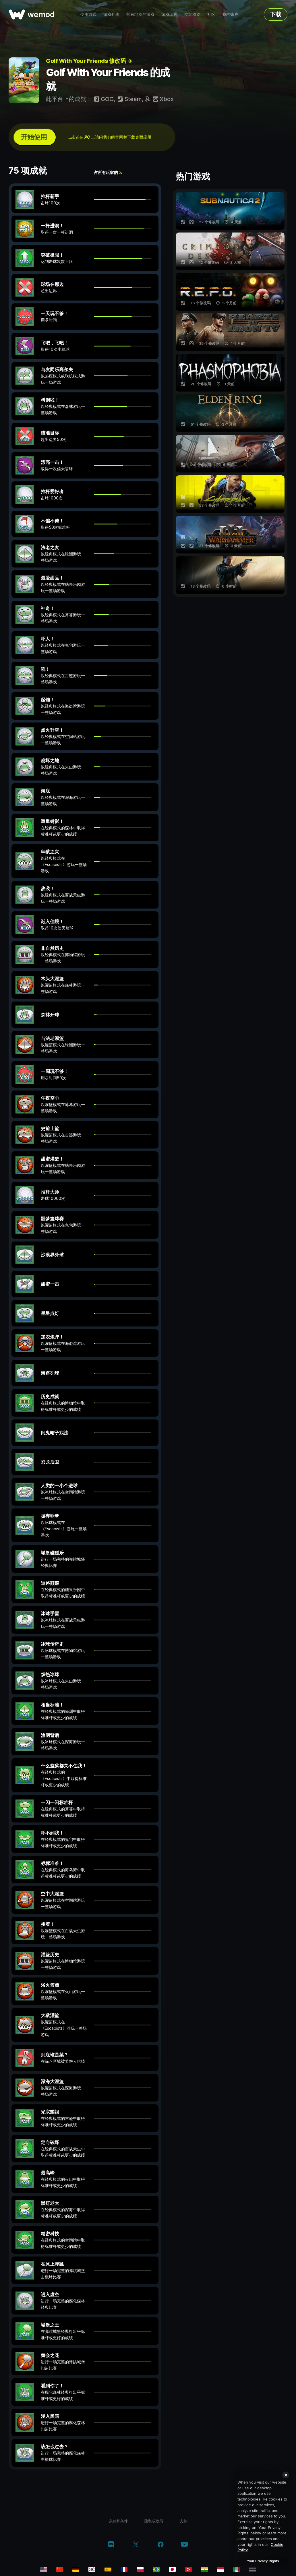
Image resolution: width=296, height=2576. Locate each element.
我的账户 (230, 14)
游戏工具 (169, 14)
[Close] (285, 2475)
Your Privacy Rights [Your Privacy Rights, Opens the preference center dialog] (263, 2561)
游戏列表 (111, 14)
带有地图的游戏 (140, 14)
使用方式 (88, 14)
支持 (183, 2521)
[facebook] (161, 2545)
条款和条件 (118, 2521)
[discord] (111, 2545)
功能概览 (192, 14)
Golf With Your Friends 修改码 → (89, 60)
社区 (211, 14)
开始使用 (34, 137)
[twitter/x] (135, 2545)
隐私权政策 (153, 2521)
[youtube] (184, 2545)
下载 (275, 14)
